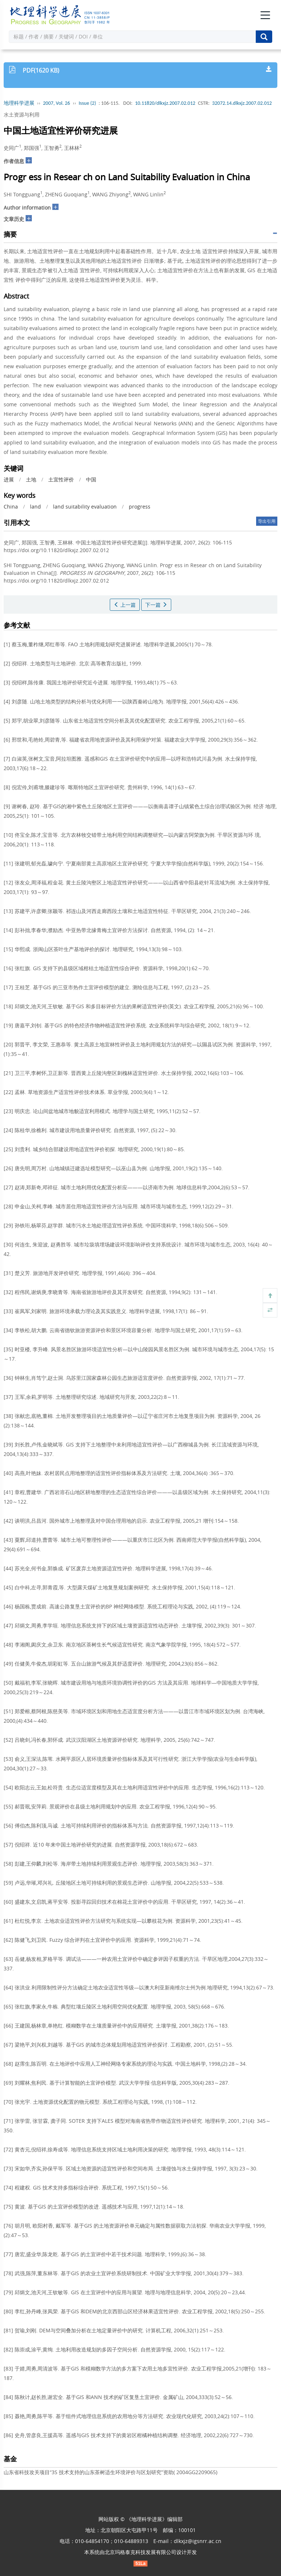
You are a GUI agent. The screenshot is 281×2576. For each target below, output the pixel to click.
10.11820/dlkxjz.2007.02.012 (165, 103)
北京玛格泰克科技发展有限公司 (140, 2552)
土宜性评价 (61, 479)
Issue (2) (87, 103)
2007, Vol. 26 (56, 103)
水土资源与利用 (22, 114)
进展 (9, 479)
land (35, 506)
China (11, 506)
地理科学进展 (19, 103)
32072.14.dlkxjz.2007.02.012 (242, 103)
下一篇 (156, 604)
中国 (91, 479)
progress (139, 506)
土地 (31, 479)
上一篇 (125, 604)
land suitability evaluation (85, 506)
